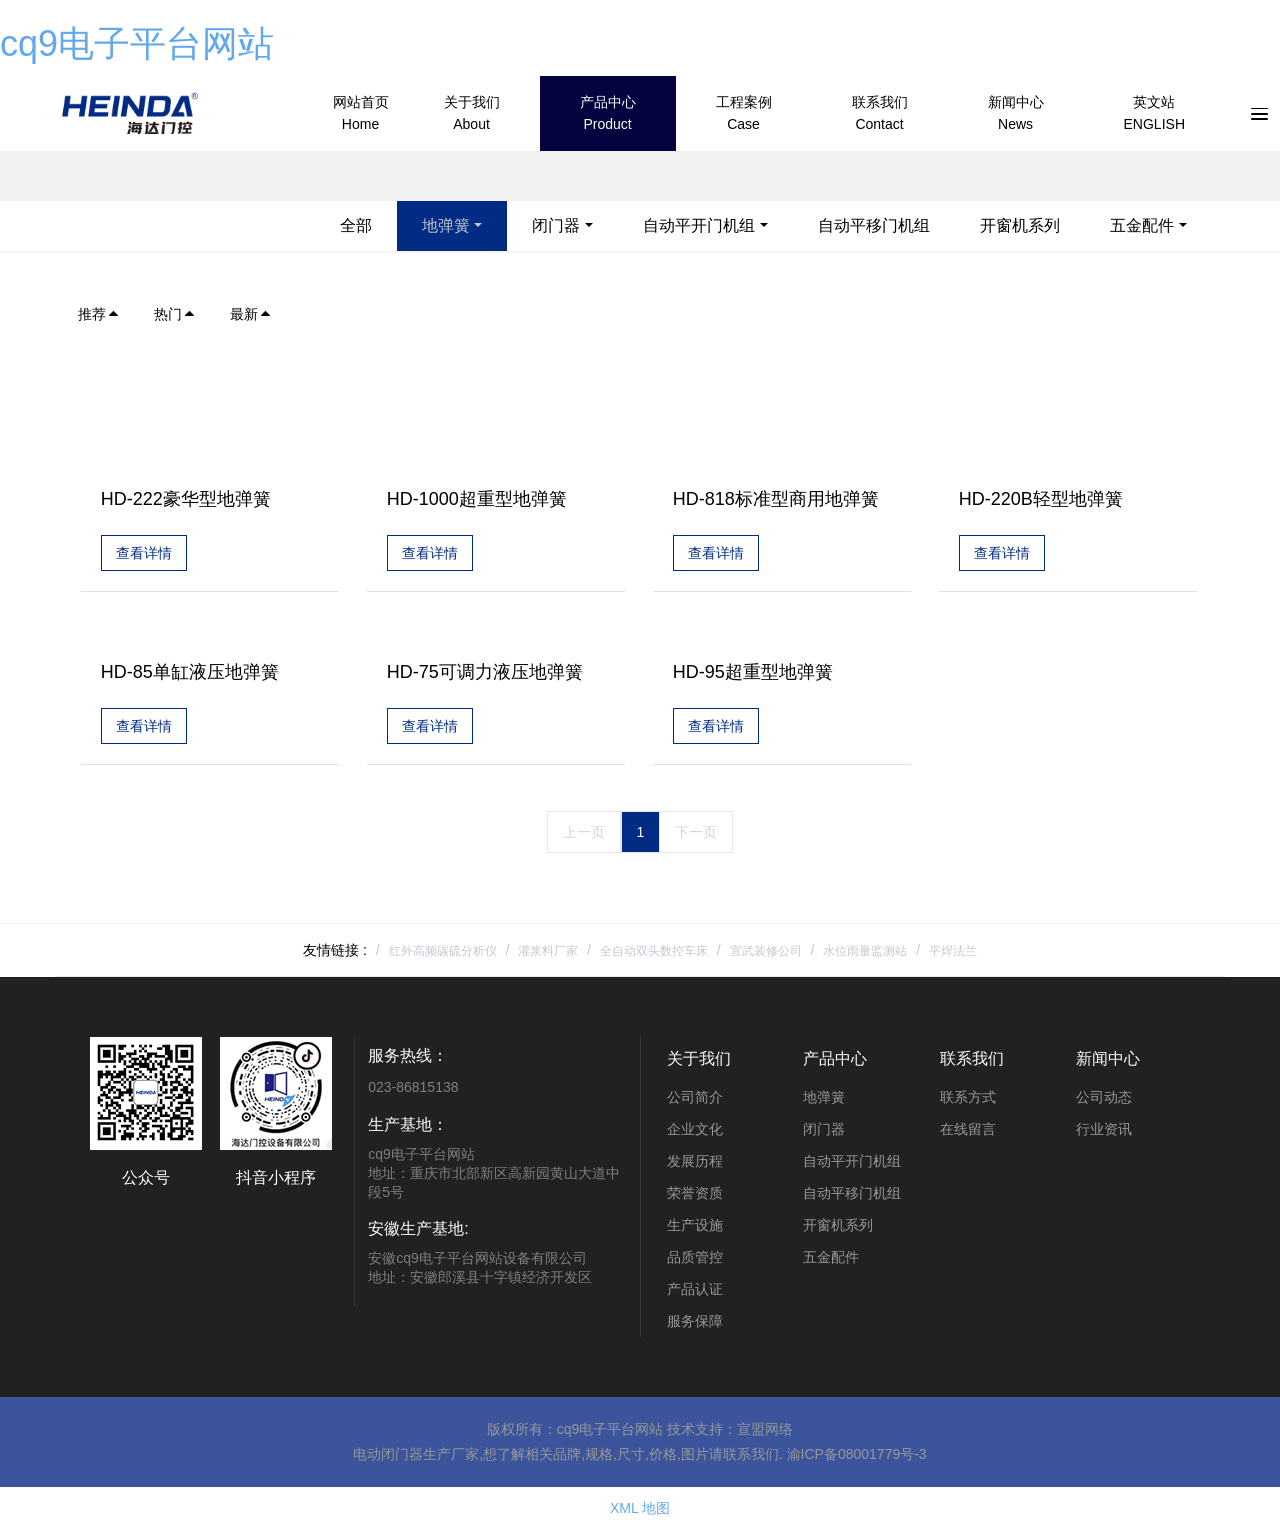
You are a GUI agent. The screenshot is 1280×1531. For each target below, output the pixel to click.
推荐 (99, 314)
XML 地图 (640, 1510)
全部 (356, 225)
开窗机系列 (1020, 225)
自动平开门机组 (699, 225)
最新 (251, 314)
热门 (175, 314)
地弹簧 (446, 225)
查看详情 (144, 554)
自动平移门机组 (874, 225)
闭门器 (556, 225)
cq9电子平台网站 (137, 43)
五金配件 (1142, 225)
